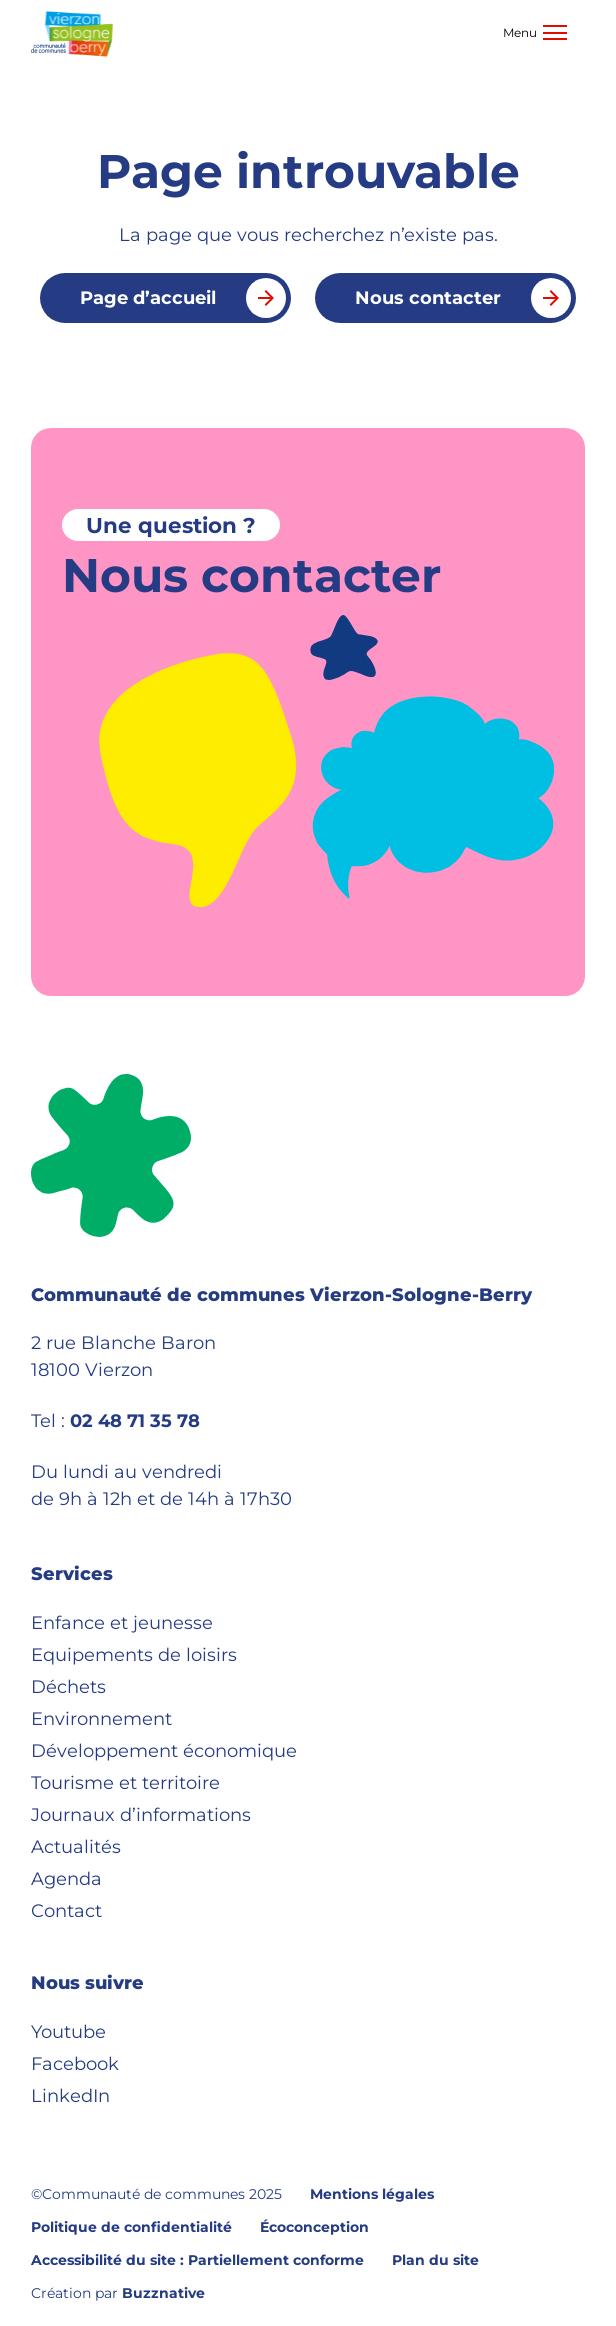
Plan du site (435, 2260)
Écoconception (314, 2227)
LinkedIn (70, 2096)
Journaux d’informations (141, 1815)
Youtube (68, 2032)
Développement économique (164, 1751)
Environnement (101, 1719)
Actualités (76, 1847)
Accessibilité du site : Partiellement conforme (197, 2260)
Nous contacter (463, 298)
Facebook (75, 2064)
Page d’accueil (183, 298)
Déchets (68, 1687)
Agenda (66, 1879)
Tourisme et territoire (125, 1783)
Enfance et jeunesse (122, 1623)
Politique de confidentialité (131, 2227)
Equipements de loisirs (134, 1655)
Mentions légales (372, 2194)
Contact (66, 1911)
